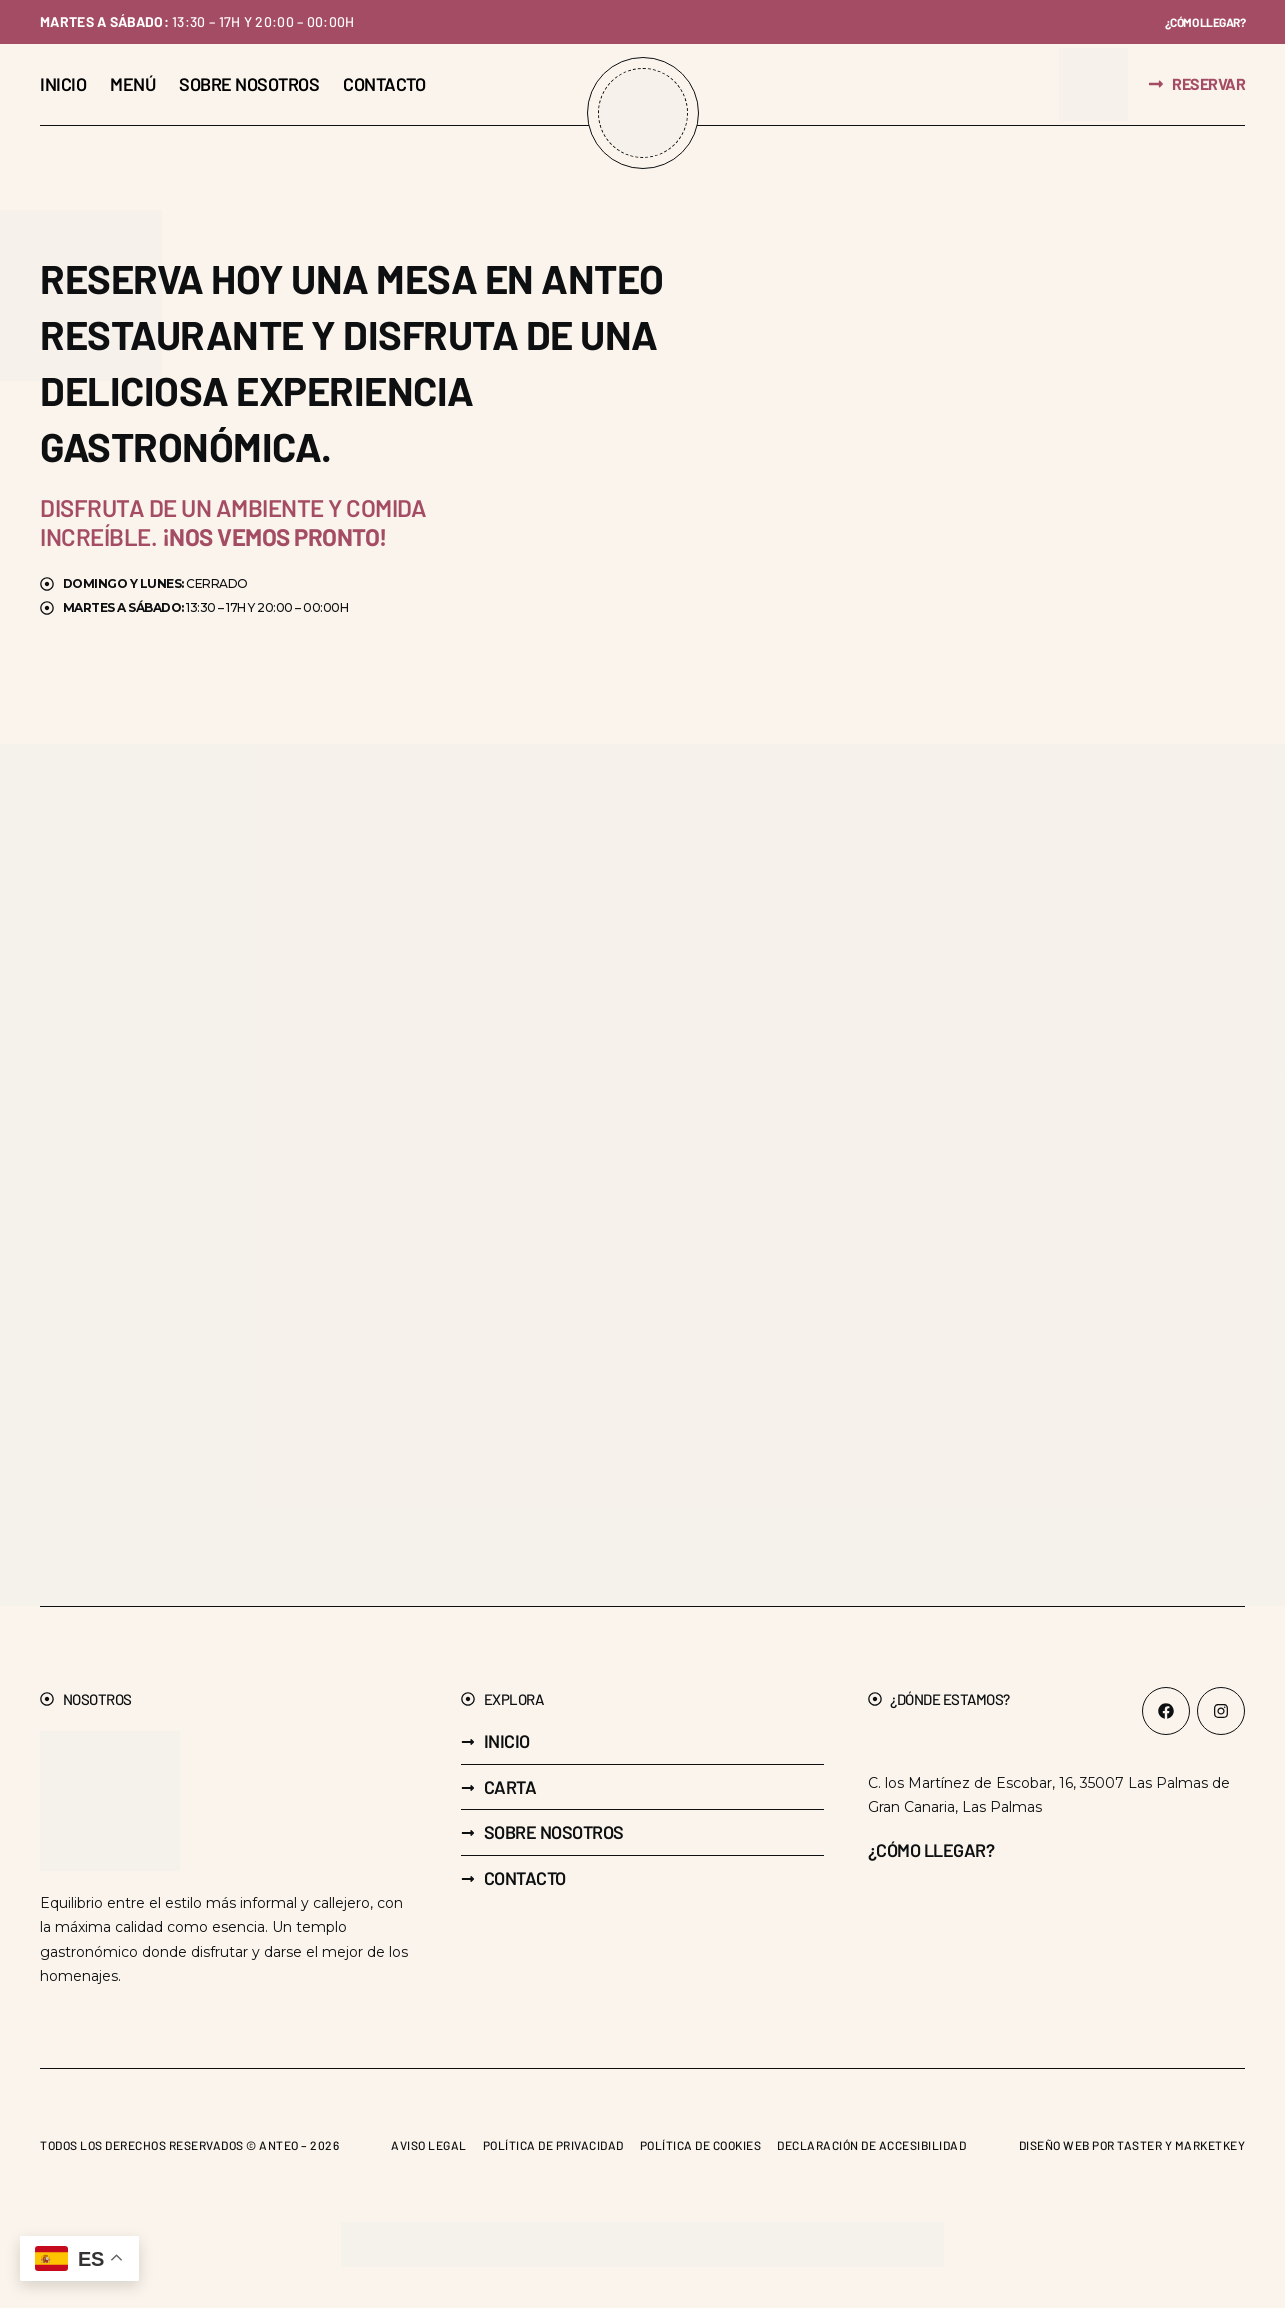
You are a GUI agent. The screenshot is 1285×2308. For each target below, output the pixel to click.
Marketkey (1210, 2146)
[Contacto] (384, 86)
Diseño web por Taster (1091, 2146)
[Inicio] (63, 86)
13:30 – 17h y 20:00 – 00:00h (197, 22)
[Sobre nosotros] (249, 86)
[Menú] (132, 86)
